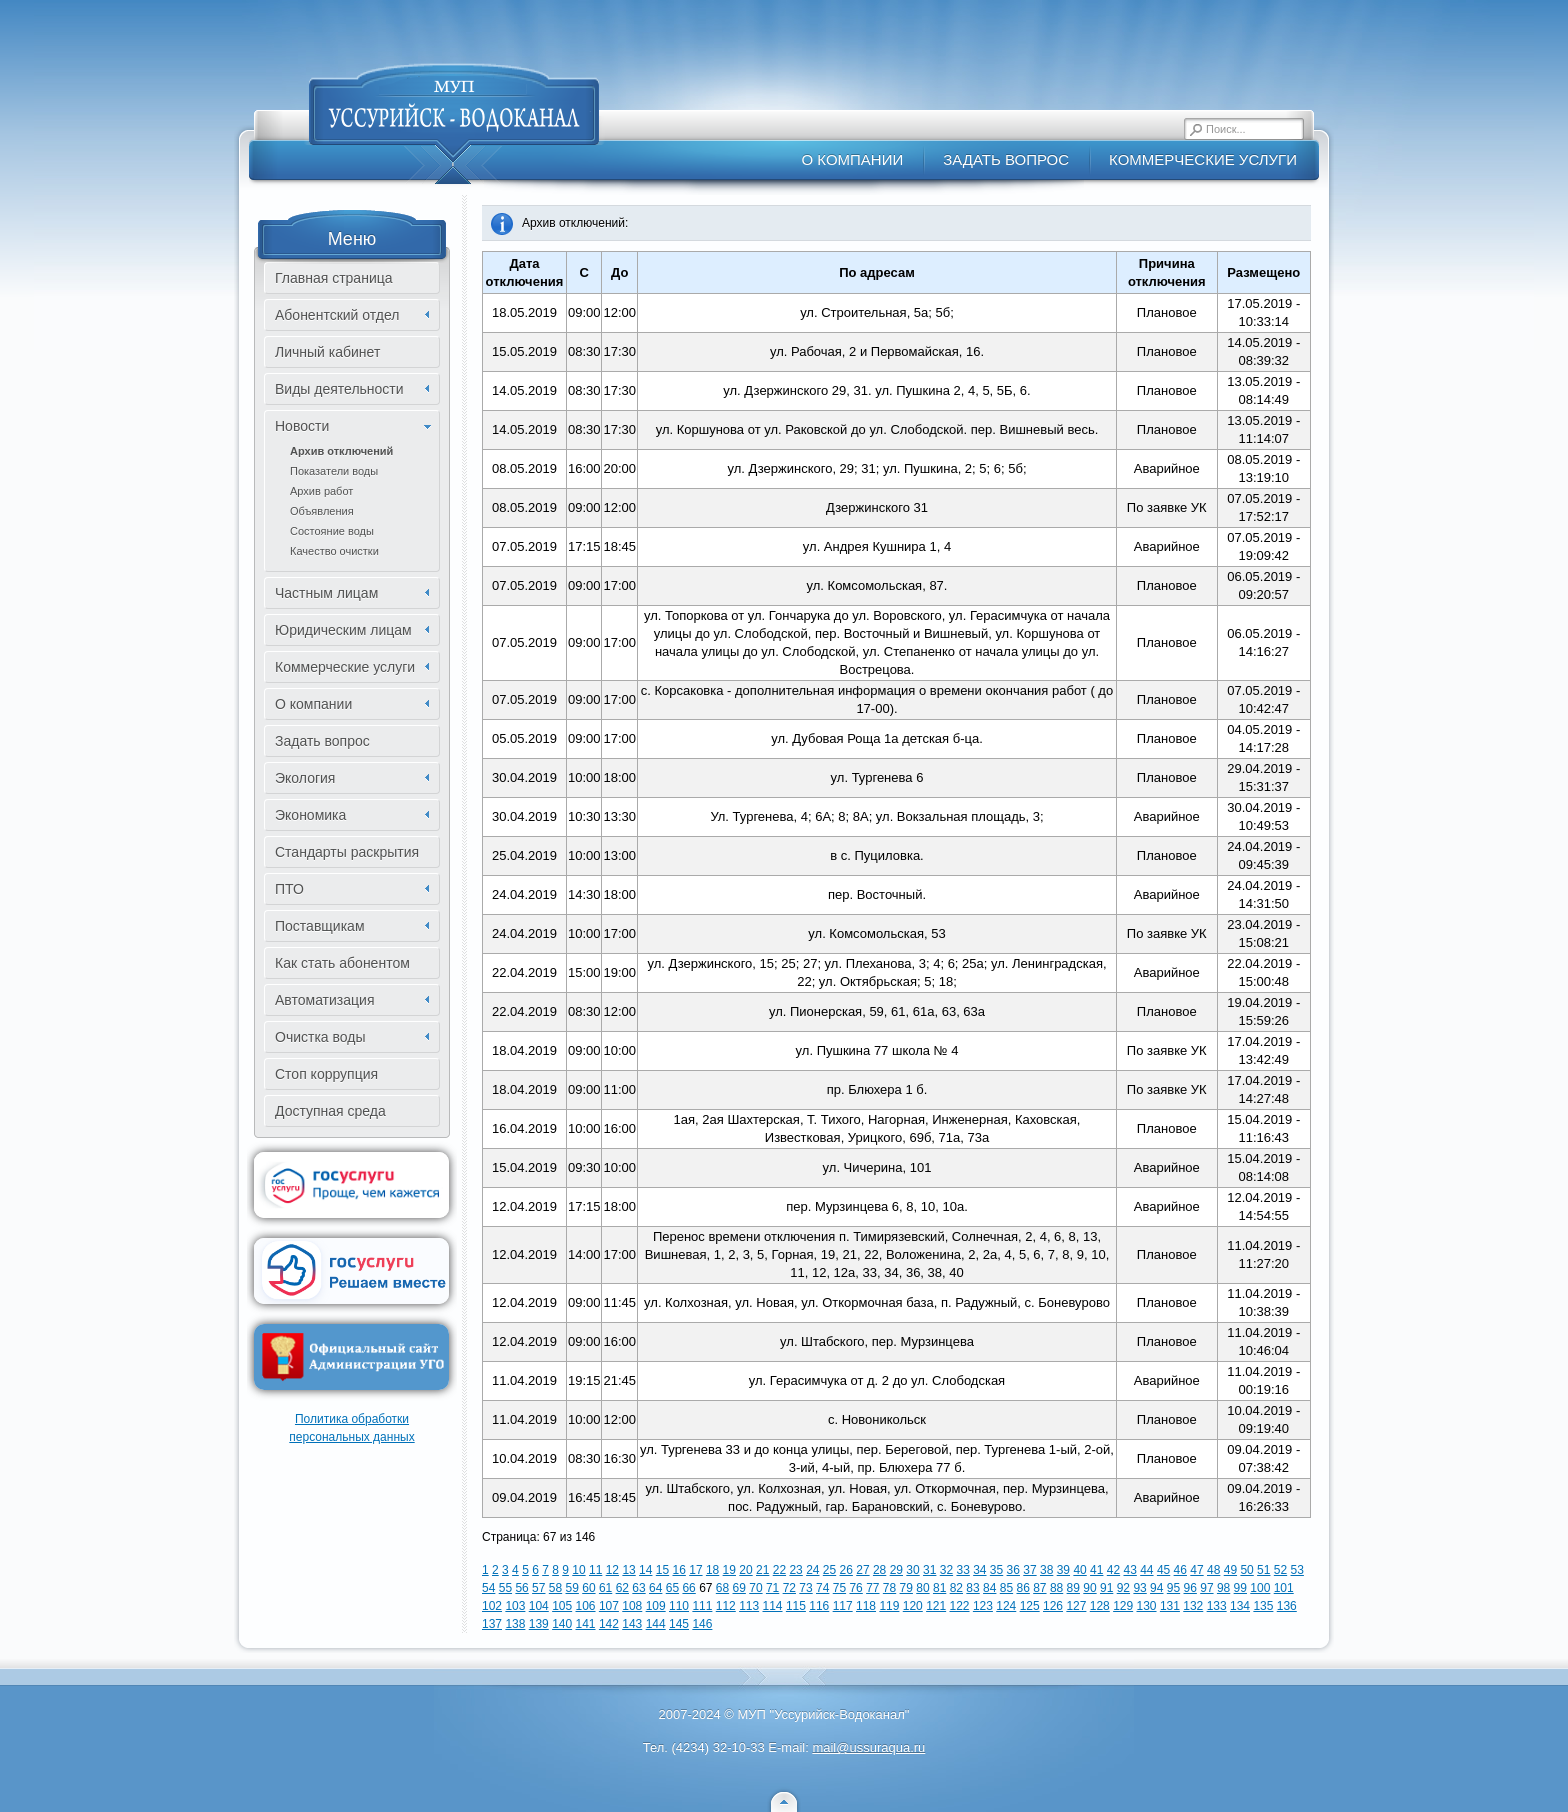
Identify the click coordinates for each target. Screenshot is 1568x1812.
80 (922, 1588)
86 (1022, 1588)
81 (939, 1588)
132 (1193, 1606)
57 (538, 1588)
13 (628, 1570)
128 (1100, 1606)
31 (929, 1570)
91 (1106, 1588)
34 (979, 1570)
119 (889, 1606)
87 (1039, 1588)
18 (712, 1570)
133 (1217, 1606)
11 (595, 1570)
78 (889, 1588)
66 (688, 1588)
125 (1030, 1606)
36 (1013, 1570)
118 (866, 1606)
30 (912, 1570)
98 (1223, 1588)
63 (638, 1588)
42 (1113, 1570)
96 (1190, 1588)
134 (1240, 1606)
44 (1146, 1570)
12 (612, 1570)
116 (819, 1606)
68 (722, 1588)
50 (1246, 1570)
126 (1053, 1606)
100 (1260, 1588)
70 (755, 1588)
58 (555, 1588)
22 (779, 1570)
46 (1180, 1570)
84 (989, 1588)
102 (492, 1606)
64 (655, 1588)
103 (515, 1606)
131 (1170, 1606)
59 (572, 1588)
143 (632, 1624)
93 (1139, 1588)
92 (1123, 1588)
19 (729, 1570)
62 (622, 1588)
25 (829, 1570)
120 (913, 1606)
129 (1123, 1606)
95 (1173, 1588)
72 (789, 1588)
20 (745, 1570)
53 (1297, 1570)
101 (1284, 1588)
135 (1263, 1606)
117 (843, 1606)
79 (906, 1588)
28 (879, 1570)
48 (1213, 1570)
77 (872, 1588)
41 (1096, 1570)
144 (656, 1624)
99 (1240, 1588)
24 (812, 1570)
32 (946, 1570)
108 (632, 1606)
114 (773, 1606)
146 (702, 1624)
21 (762, 1570)
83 (972, 1588)
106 (586, 1606)
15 (662, 1570)
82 (956, 1588)
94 (1156, 1588)
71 (772, 1588)
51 (1263, 1570)
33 (962, 1570)
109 (656, 1606)
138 (515, 1624)
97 (1206, 1588)
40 (1079, 1570)
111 (702, 1606)
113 (749, 1606)
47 (1196, 1570)
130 (1147, 1606)
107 (609, 1606)
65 (672, 1588)
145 (679, 1624)
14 (645, 1570)
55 (505, 1588)
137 (492, 1624)
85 (1006, 1588)
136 (1287, 1606)
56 (521, 1588)
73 (805, 1588)
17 (695, 1570)
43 (1129, 1570)
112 (726, 1606)
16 (679, 1570)
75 (839, 1588)
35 (996, 1570)
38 (1046, 1570)
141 (586, 1624)
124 (1006, 1606)
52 (1280, 1570)
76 (855, 1588)
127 (1076, 1606)
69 (739, 1588)
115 (796, 1606)
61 (605, 1588)
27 (862, 1570)
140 (562, 1624)
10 (578, 1570)
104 (539, 1606)
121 (936, 1606)
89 (1073, 1588)
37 (1029, 1570)
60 (588, 1588)
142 (609, 1624)
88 (1056, 1588)
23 (795, 1570)
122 (960, 1606)
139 (539, 1624)
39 (1063, 1570)
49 (1230, 1570)
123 (983, 1606)
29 (896, 1570)
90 (1089, 1588)
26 (846, 1570)
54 (488, 1588)
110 (679, 1606)
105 (562, 1606)
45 (1163, 1570)
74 (822, 1588)
